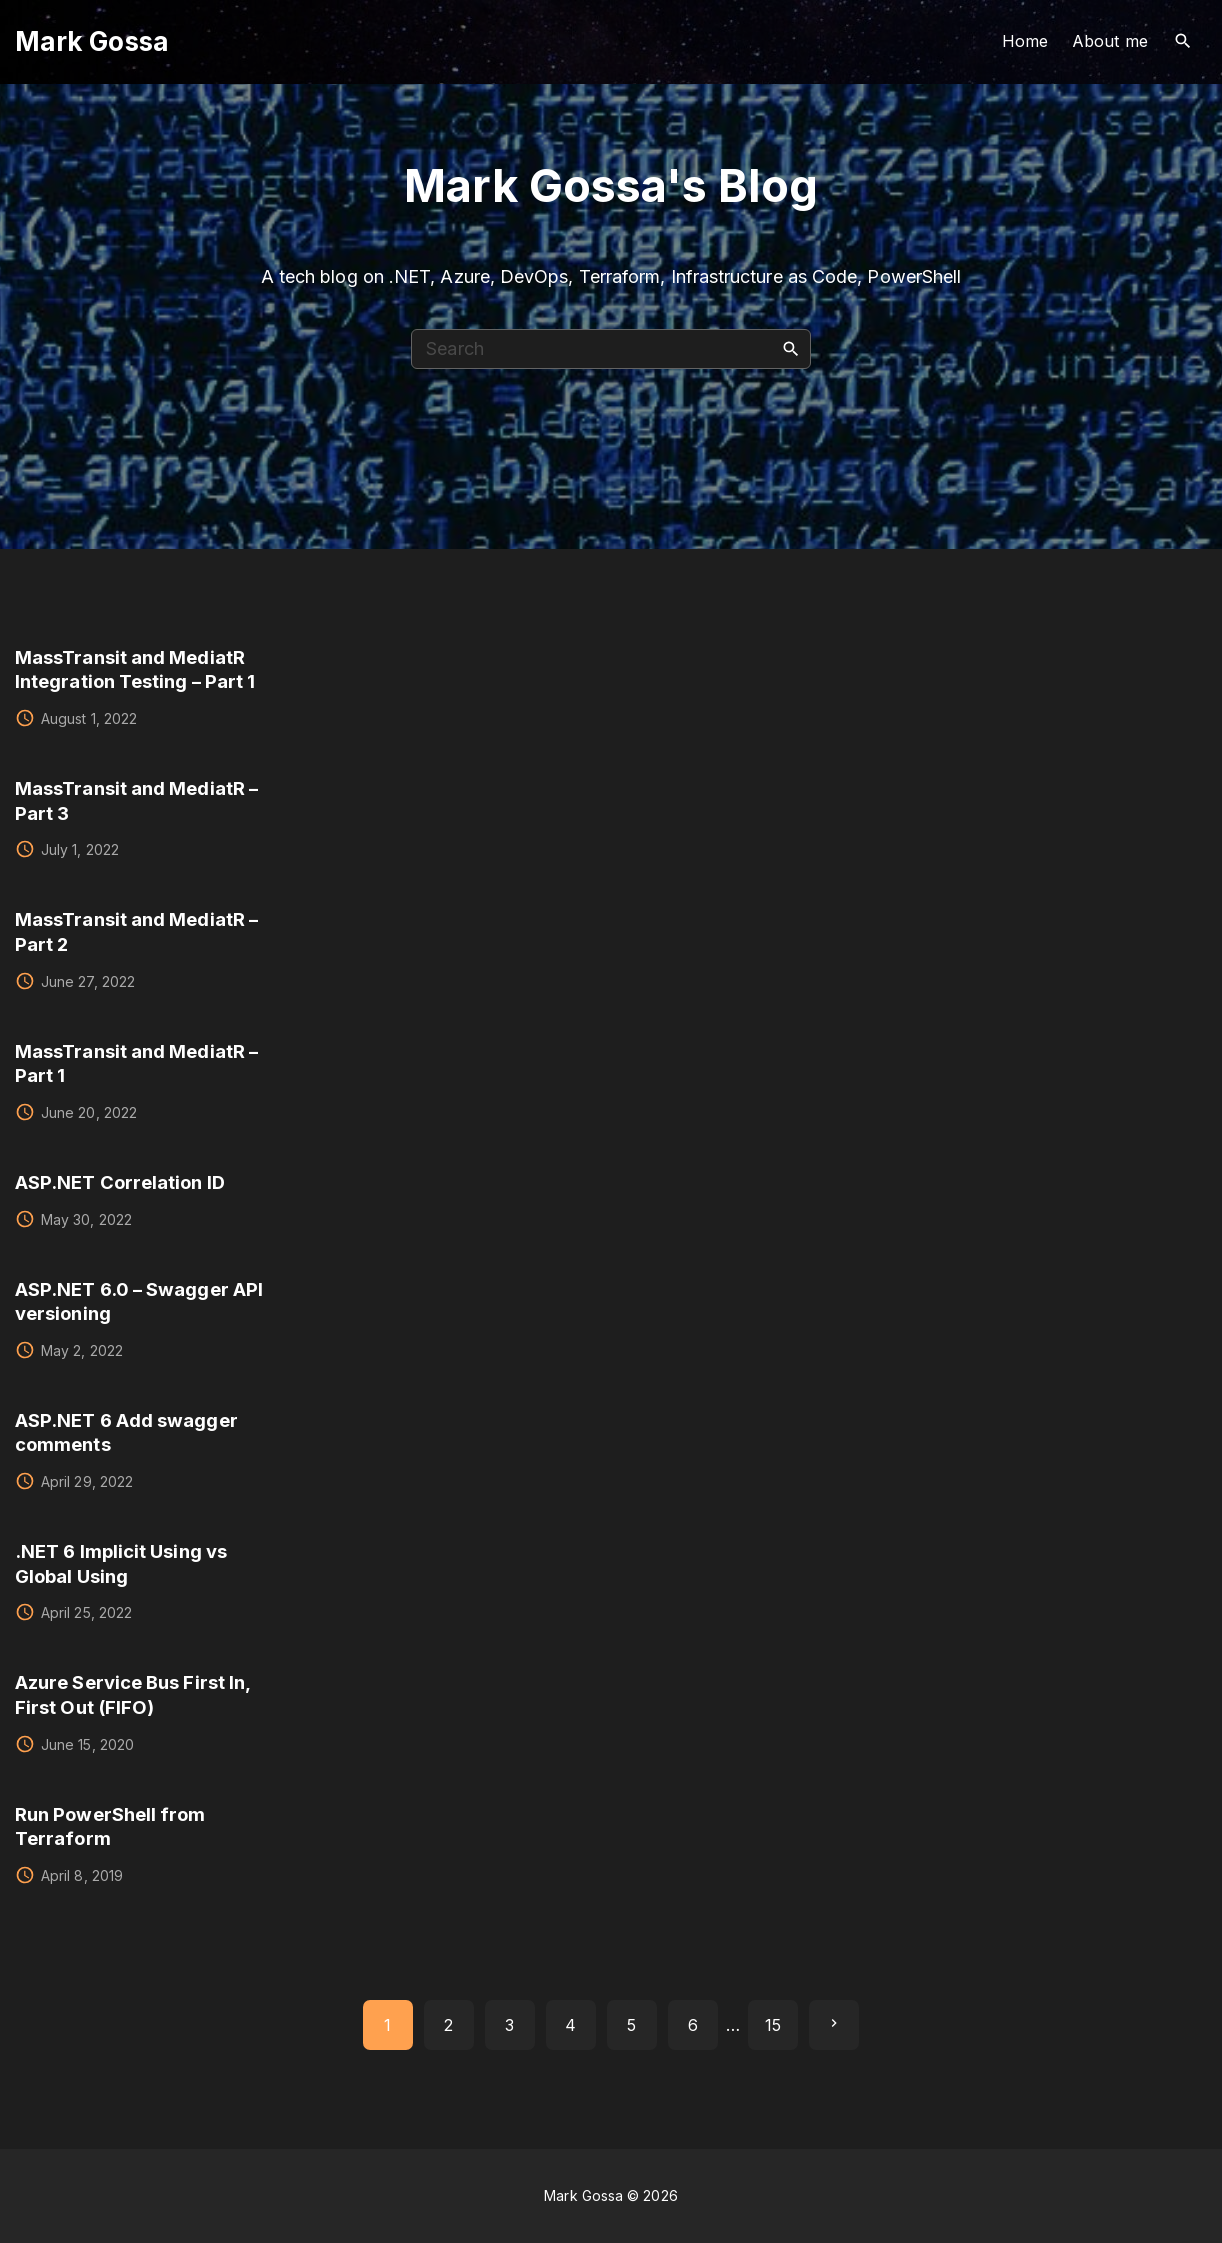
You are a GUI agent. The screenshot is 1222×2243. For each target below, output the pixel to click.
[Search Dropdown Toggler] (1183, 41)
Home (1025, 41)
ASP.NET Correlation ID (120, 1182)
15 (773, 2025)
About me (1110, 41)
